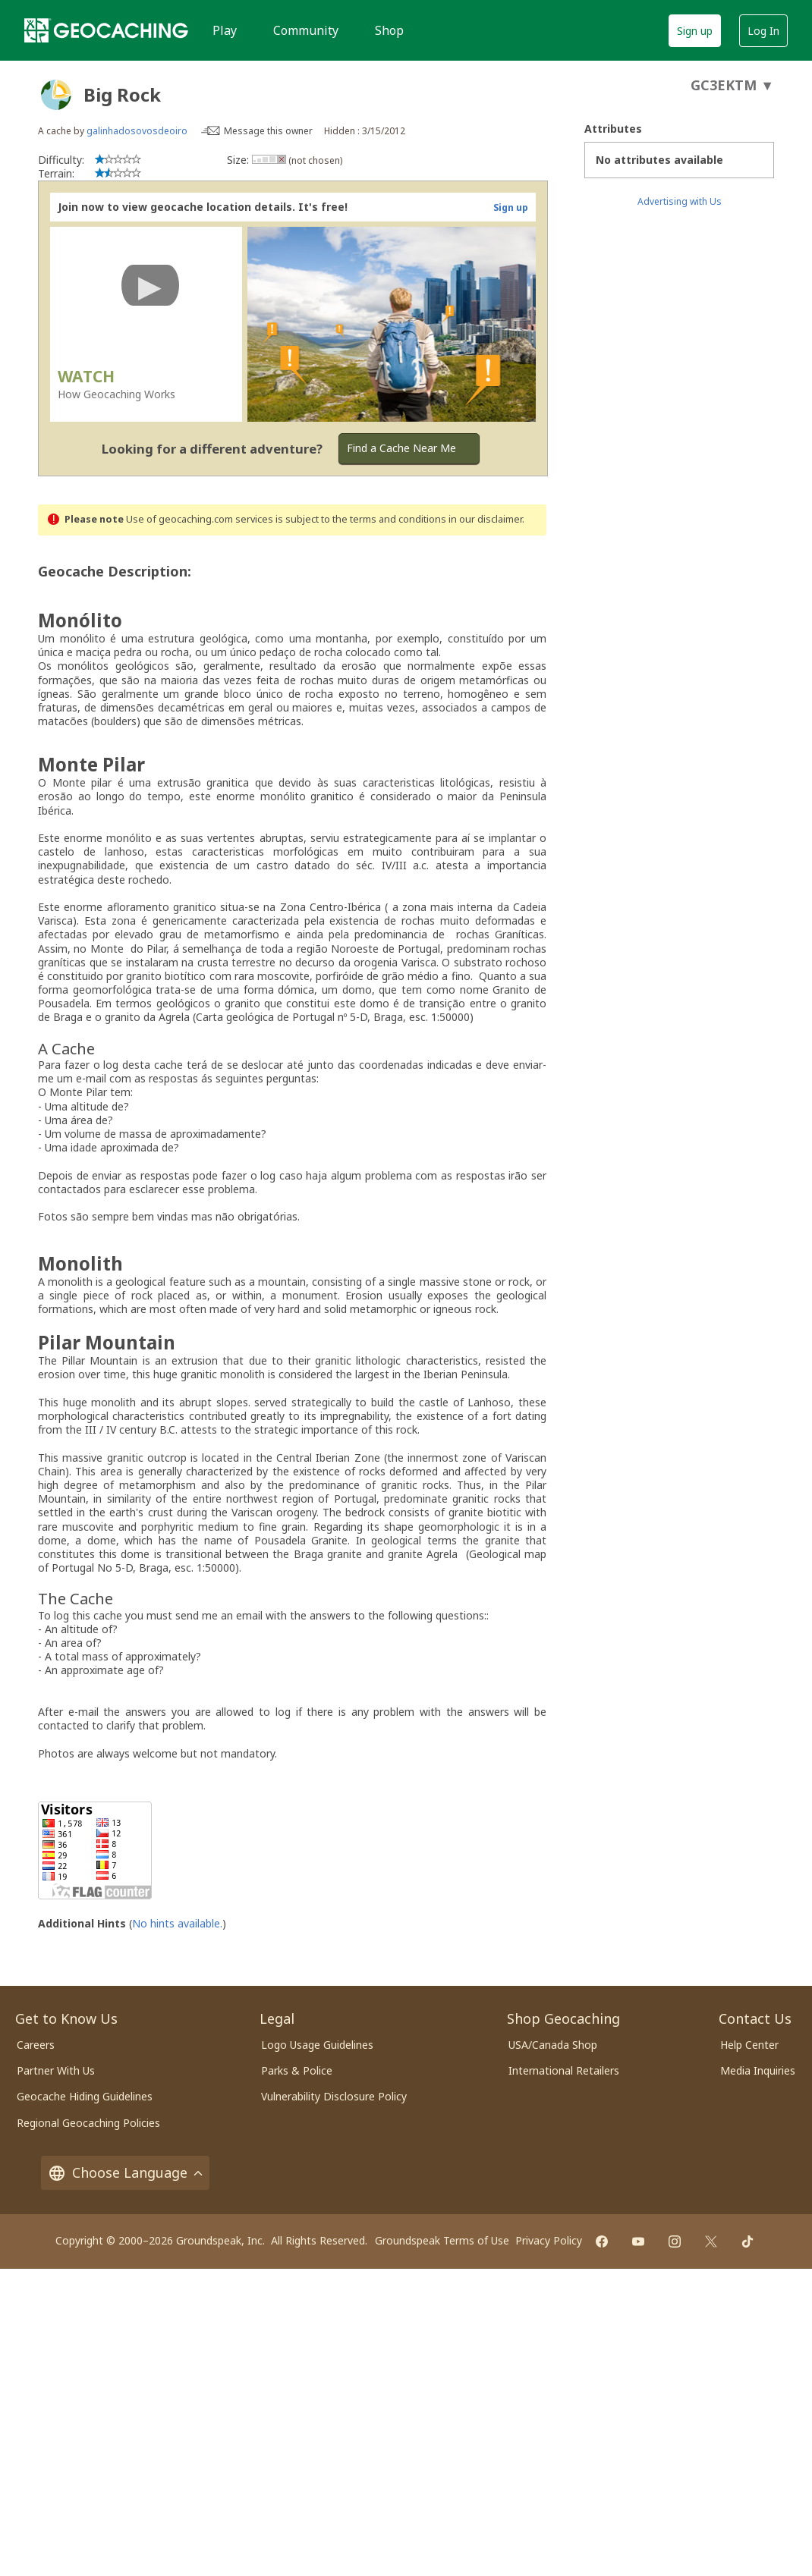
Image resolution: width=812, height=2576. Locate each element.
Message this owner (268, 130)
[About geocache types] (56, 95)
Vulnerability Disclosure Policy (334, 2096)
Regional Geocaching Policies (88, 2123)
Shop (389, 30)
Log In (763, 31)
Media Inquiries (757, 2070)
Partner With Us (56, 2070)
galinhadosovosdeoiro (137, 130)
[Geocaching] (106, 30)
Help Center (749, 2044)
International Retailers (563, 2070)
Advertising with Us (679, 201)
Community (305, 30)
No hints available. (177, 1923)
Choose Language (125, 2172)
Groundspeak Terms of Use (442, 2240)
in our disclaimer (485, 519)
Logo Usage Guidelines (317, 2044)
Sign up (695, 31)
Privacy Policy (548, 2240)
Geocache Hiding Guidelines (85, 2096)
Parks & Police (296, 2070)
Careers (36, 2044)
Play (224, 30)
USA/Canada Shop (552, 2044)
